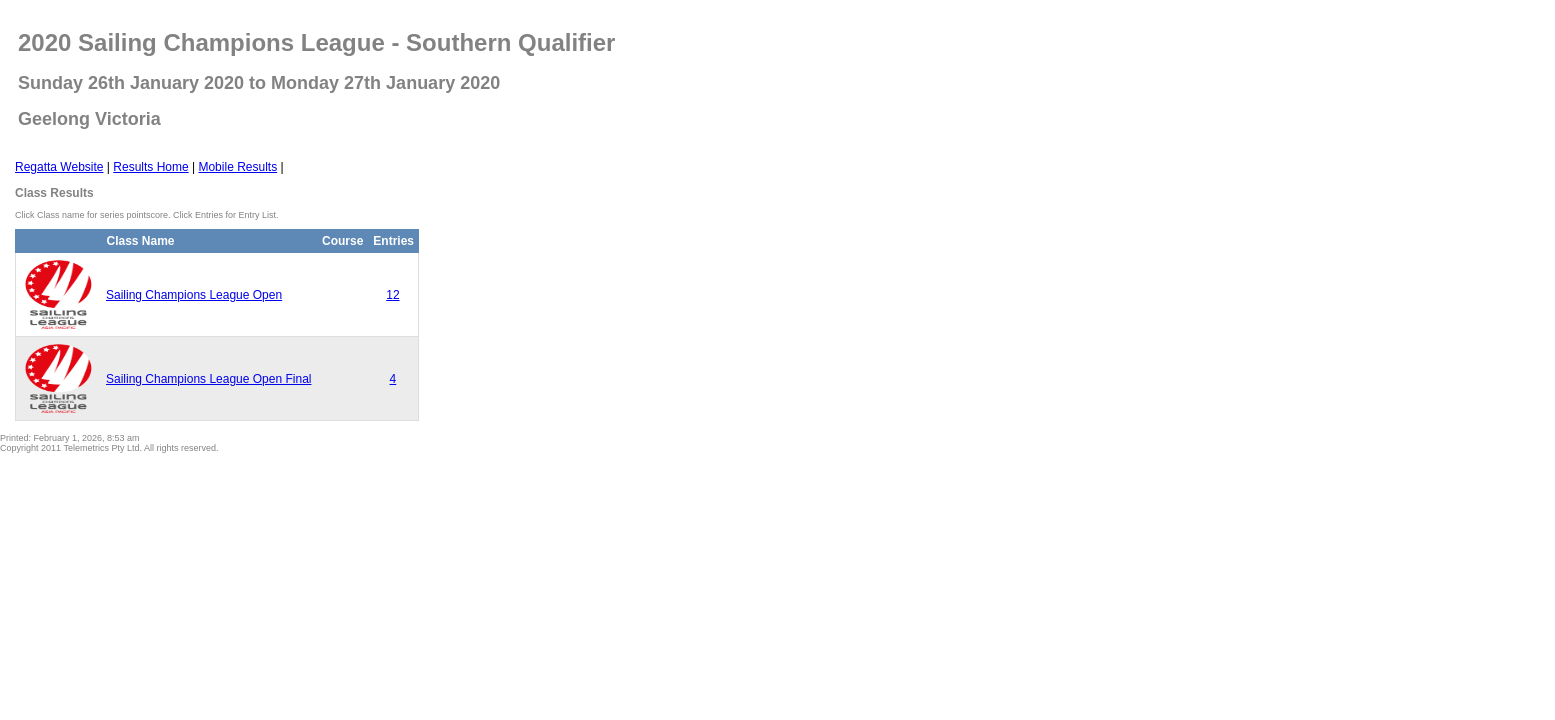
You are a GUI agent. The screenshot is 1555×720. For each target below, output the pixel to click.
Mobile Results (237, 167)
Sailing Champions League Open (194, 295)
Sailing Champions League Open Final (208, 379)
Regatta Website (59, 167)
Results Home (150, 167)
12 (392, 295)
